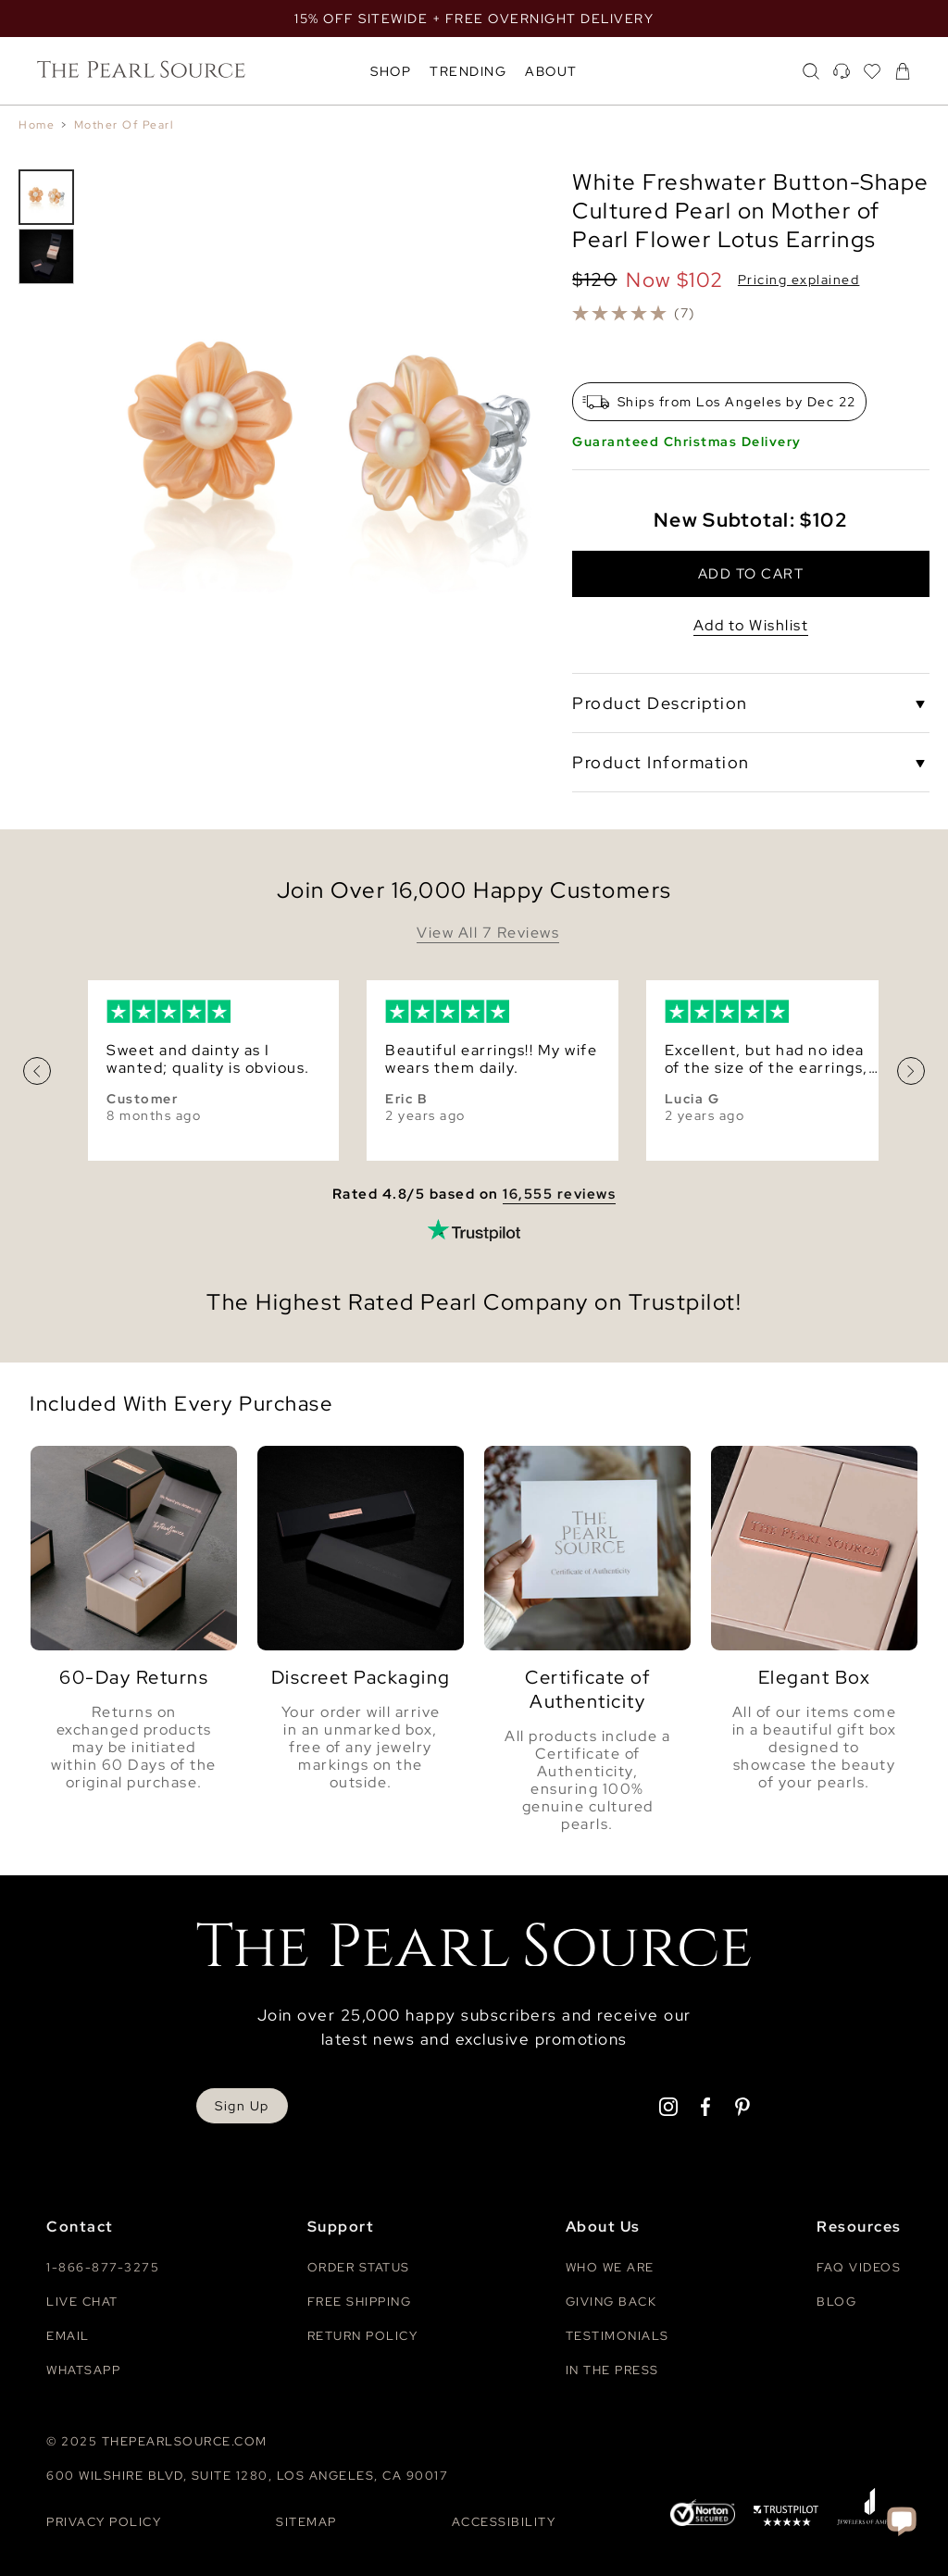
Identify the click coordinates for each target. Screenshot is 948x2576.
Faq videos (859, 2267)
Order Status (358, 2267)
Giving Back (611, 2301)
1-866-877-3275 (102, 2267)
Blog (836, 2301)
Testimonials (617, 2336)
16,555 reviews (559, 1194)
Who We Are (610, 2267)
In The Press (612, 2370)
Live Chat (82, 2301)
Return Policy (362, 2336)
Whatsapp (83, 2370)
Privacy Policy (103, 2522)
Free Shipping (359, 2301)
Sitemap (306, 2522)
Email (68, 2336)
